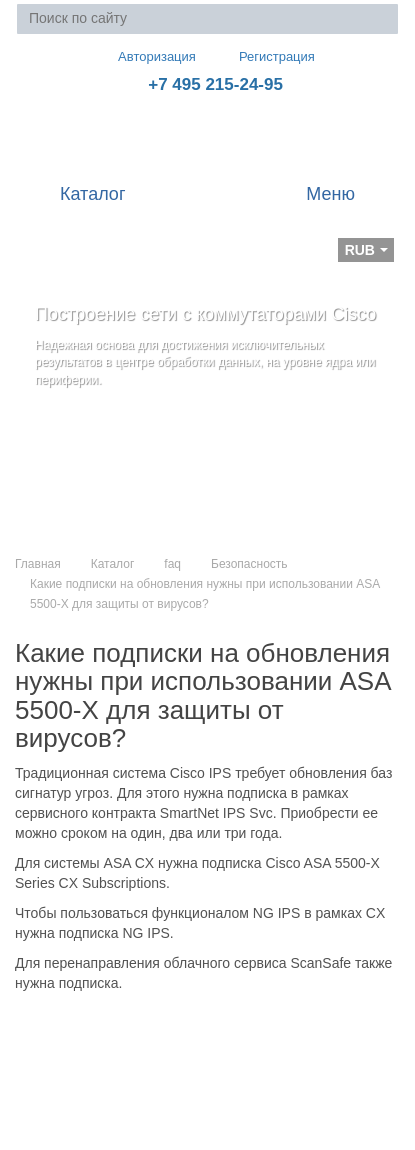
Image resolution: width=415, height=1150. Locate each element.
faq (172, 564)
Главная (38, 564)
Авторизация (148, 56)
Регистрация (263, 56)
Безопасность (249, 564)
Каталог (113, 564)
